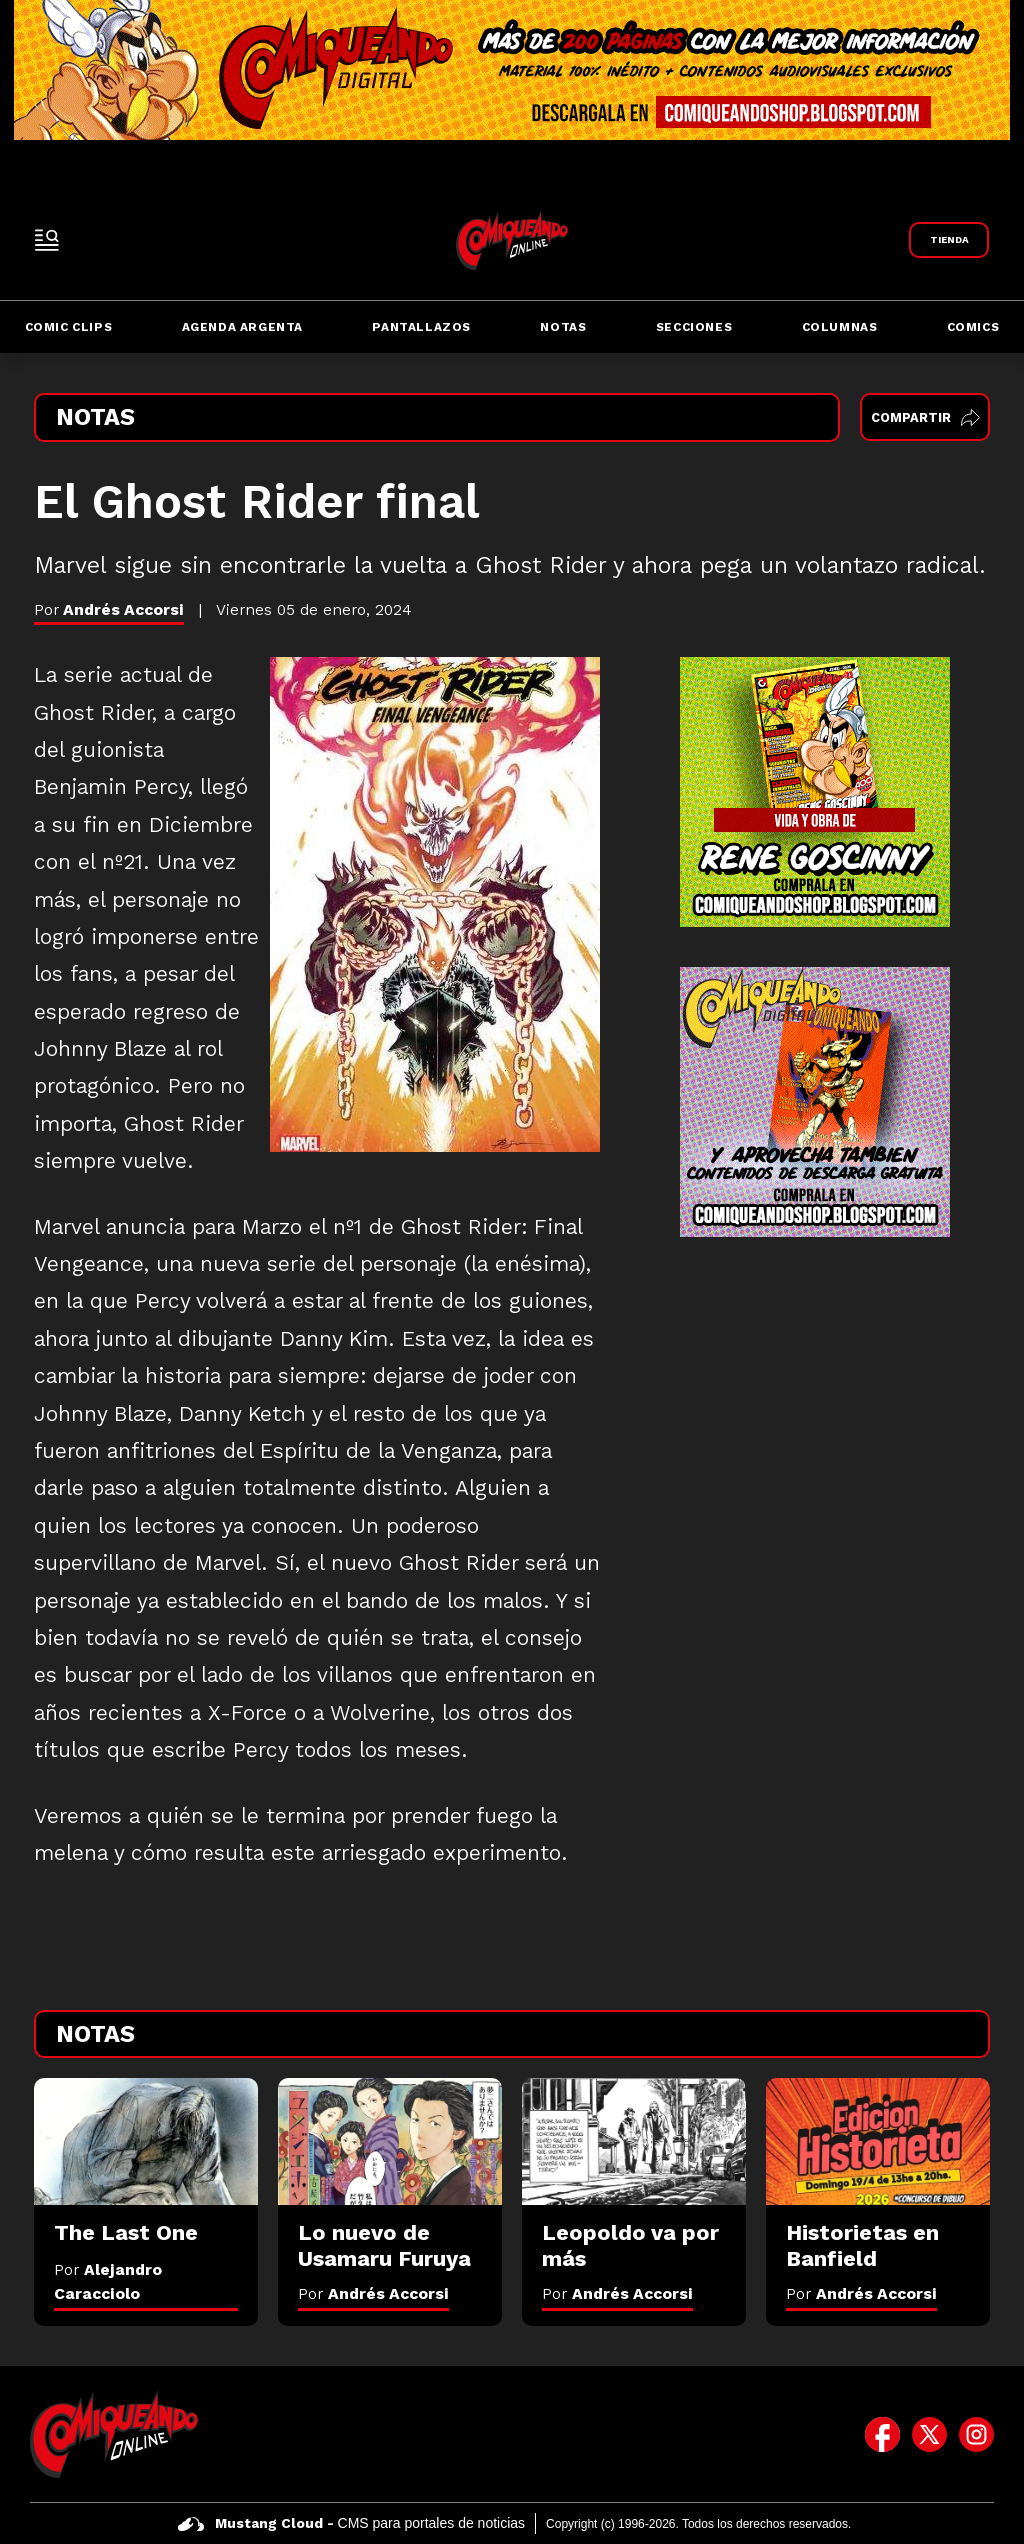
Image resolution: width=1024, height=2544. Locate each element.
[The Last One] (146, 2141)
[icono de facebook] (882, 2434)
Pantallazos (421, 327)
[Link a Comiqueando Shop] (949, 240)
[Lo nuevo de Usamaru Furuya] (390, 2141)
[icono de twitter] (929, 2434)
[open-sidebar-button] (47, 240)
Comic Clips (69, 327)
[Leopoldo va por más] (634, 2141)
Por (373, 2293)
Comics (973, 327)
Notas (563, 327)
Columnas (840, 327)
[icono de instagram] (976, 2434)
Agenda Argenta (242, 327)
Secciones (694, 327)
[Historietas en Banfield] (878, 2141)
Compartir (925, 417)
